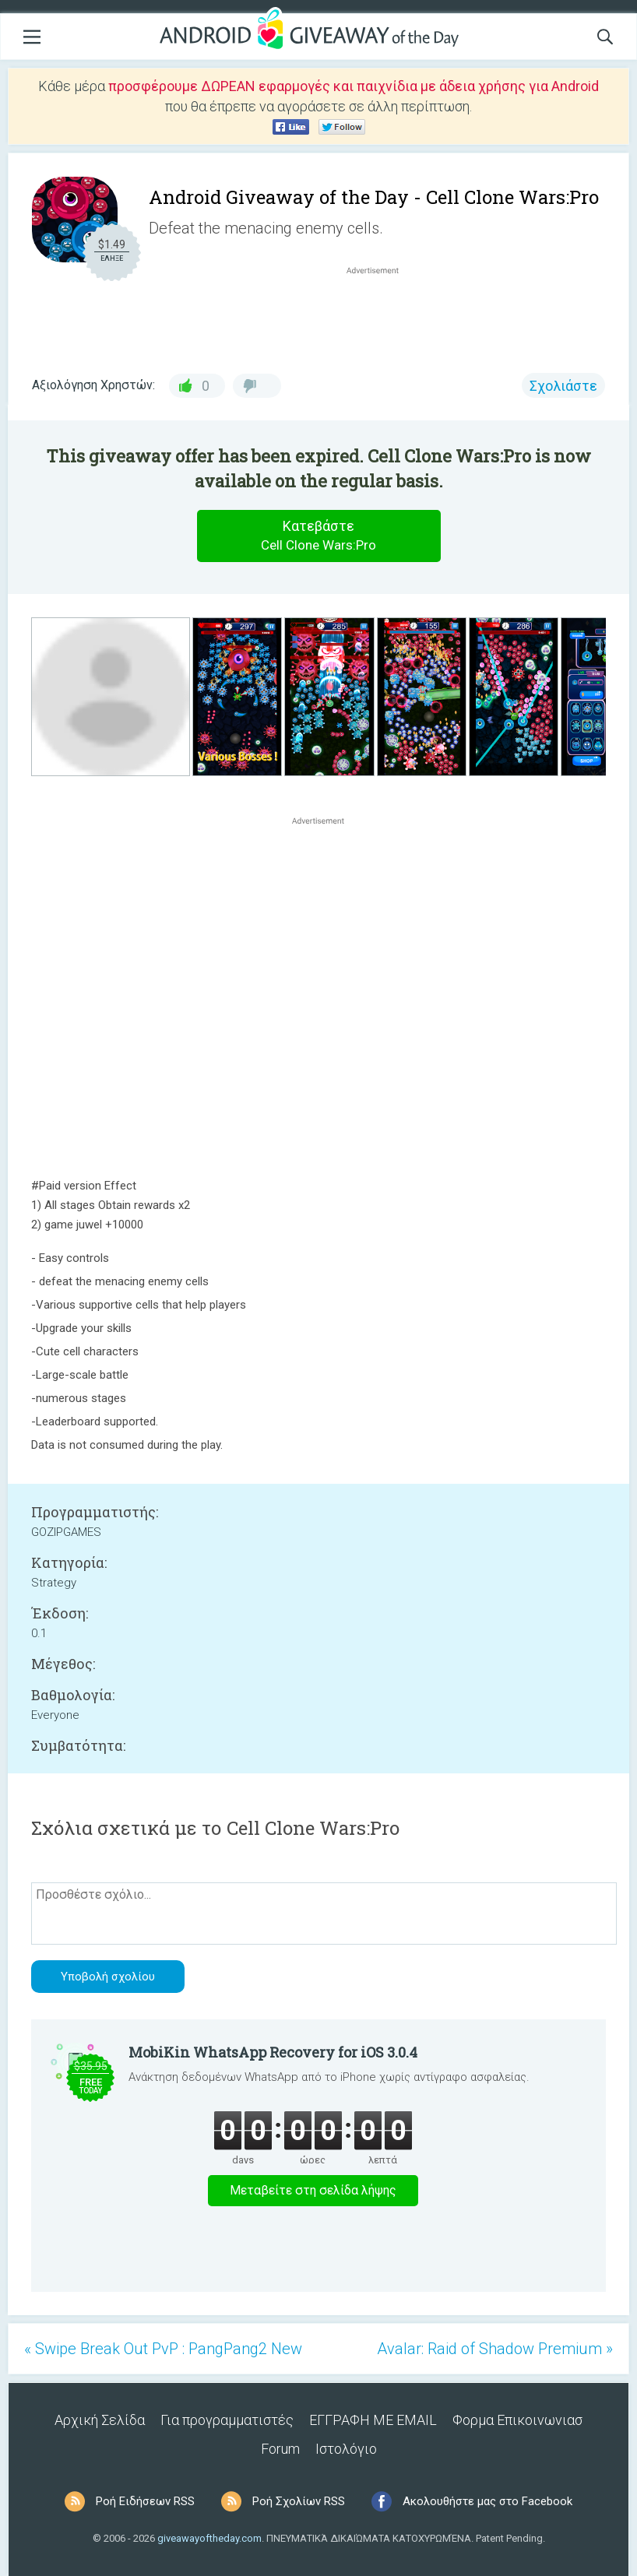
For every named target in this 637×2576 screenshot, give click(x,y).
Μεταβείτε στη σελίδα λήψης (313, 2190)
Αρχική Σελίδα (100, 2420)
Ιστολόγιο (346, 2449)
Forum (280, 2449)
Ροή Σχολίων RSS (298, 2501)
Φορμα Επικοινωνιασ (517, 2420)
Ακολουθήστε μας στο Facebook (487, 2501)
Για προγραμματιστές (227, 2420)
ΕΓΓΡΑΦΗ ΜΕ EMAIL (373, 2420)
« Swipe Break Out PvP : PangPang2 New (163, 2348)
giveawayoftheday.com (209, 2538)
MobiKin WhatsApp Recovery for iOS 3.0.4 (272, 2052)
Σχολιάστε (563, 386)
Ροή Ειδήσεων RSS (145, 2501)
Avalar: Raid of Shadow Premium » (495, 2348)
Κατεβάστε (318, 536)
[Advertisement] (381, 315)
